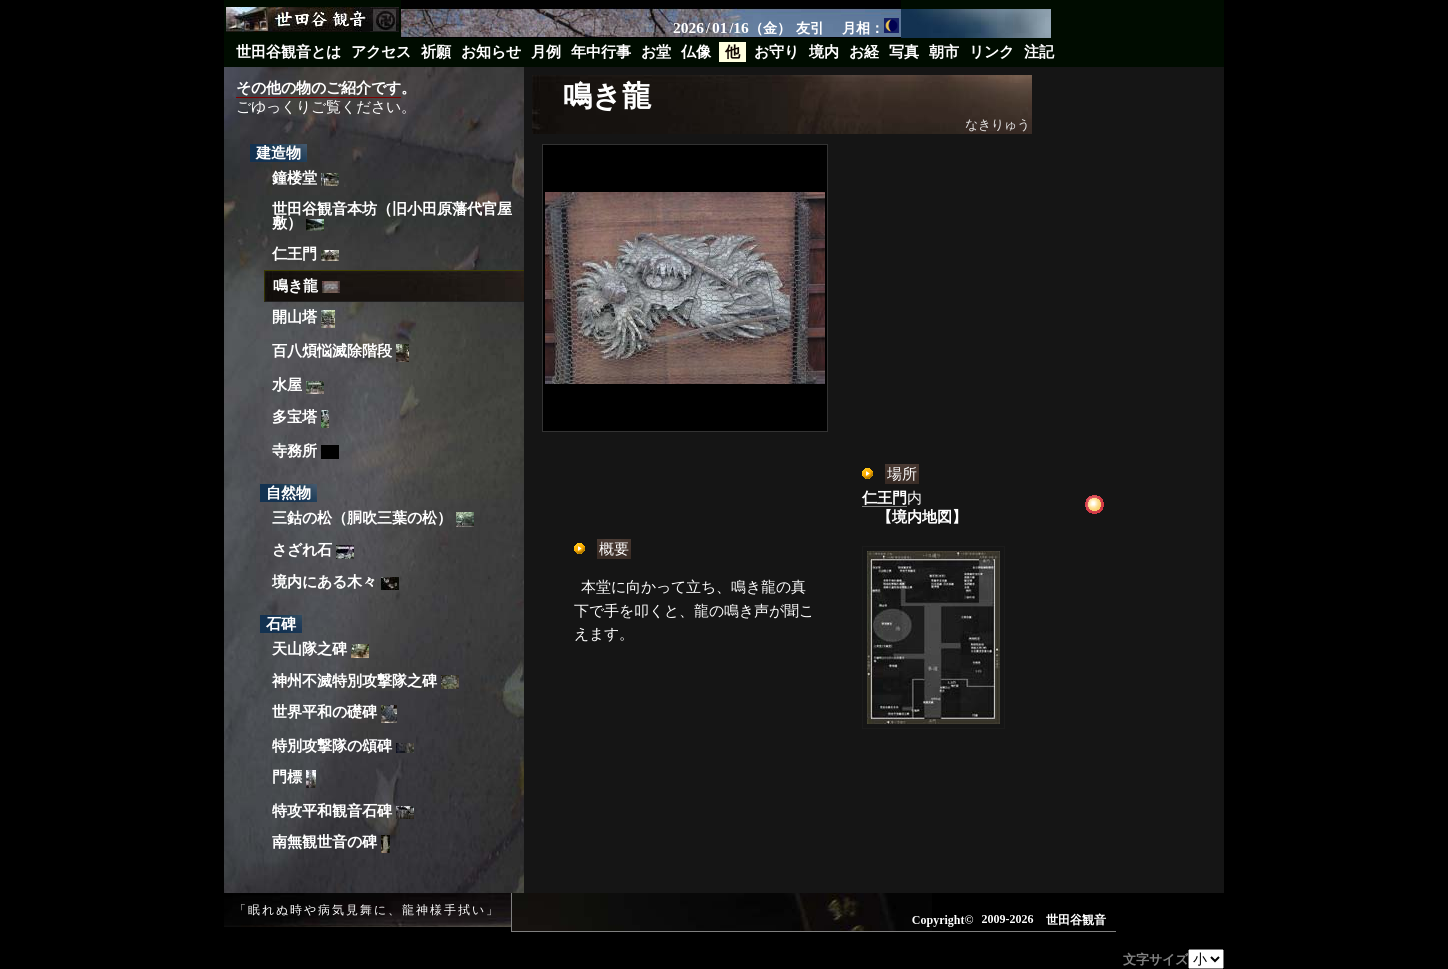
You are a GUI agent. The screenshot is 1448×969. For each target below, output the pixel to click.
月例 (546, 52)
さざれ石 (313, 550)
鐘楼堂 (305, 178)
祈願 (436, 52)
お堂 (656, 52)
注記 (1039, 52)
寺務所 (305, 451)
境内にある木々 (335, 582)
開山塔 (303, 319)
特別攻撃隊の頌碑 (343, 746)
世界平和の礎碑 (334, 714)
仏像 (696, 52)
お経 (864, 52)
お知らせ (491, 52)
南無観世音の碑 (331, 844)
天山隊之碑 (320, 649)
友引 (810, 28)
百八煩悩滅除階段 (340, 353)
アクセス (381, 52)
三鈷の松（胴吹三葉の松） (373, 518)
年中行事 (601, 52)
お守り (776, 52)
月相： (870, 27)
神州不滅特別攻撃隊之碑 (365, 681)
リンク (991, 52)
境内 (824, 52)
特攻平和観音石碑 (343, 811)
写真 (904, 52)
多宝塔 (300, 418)
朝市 (944, 52)
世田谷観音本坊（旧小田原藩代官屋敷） (392, 216)
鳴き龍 (306, 286)
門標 (294, 778)
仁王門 (305, 254)
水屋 (298, 385)
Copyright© (943, 920)
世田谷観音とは (288, 52)
